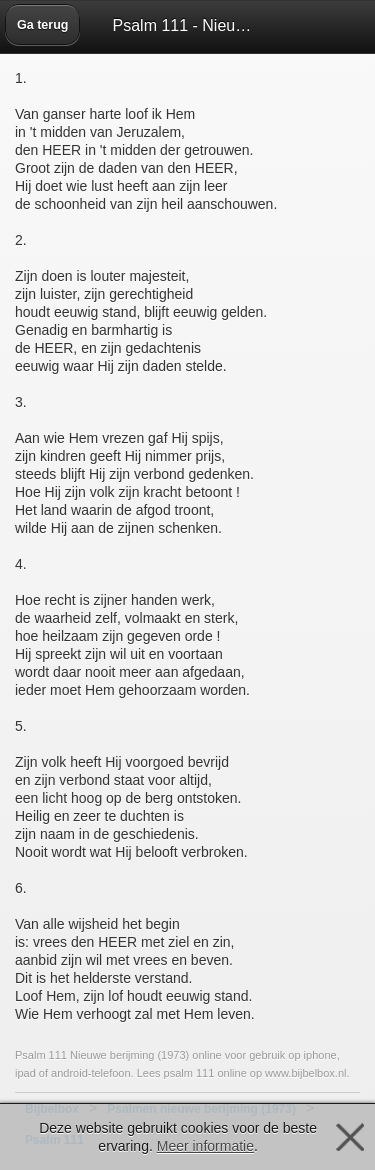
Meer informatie (205, 1146)
